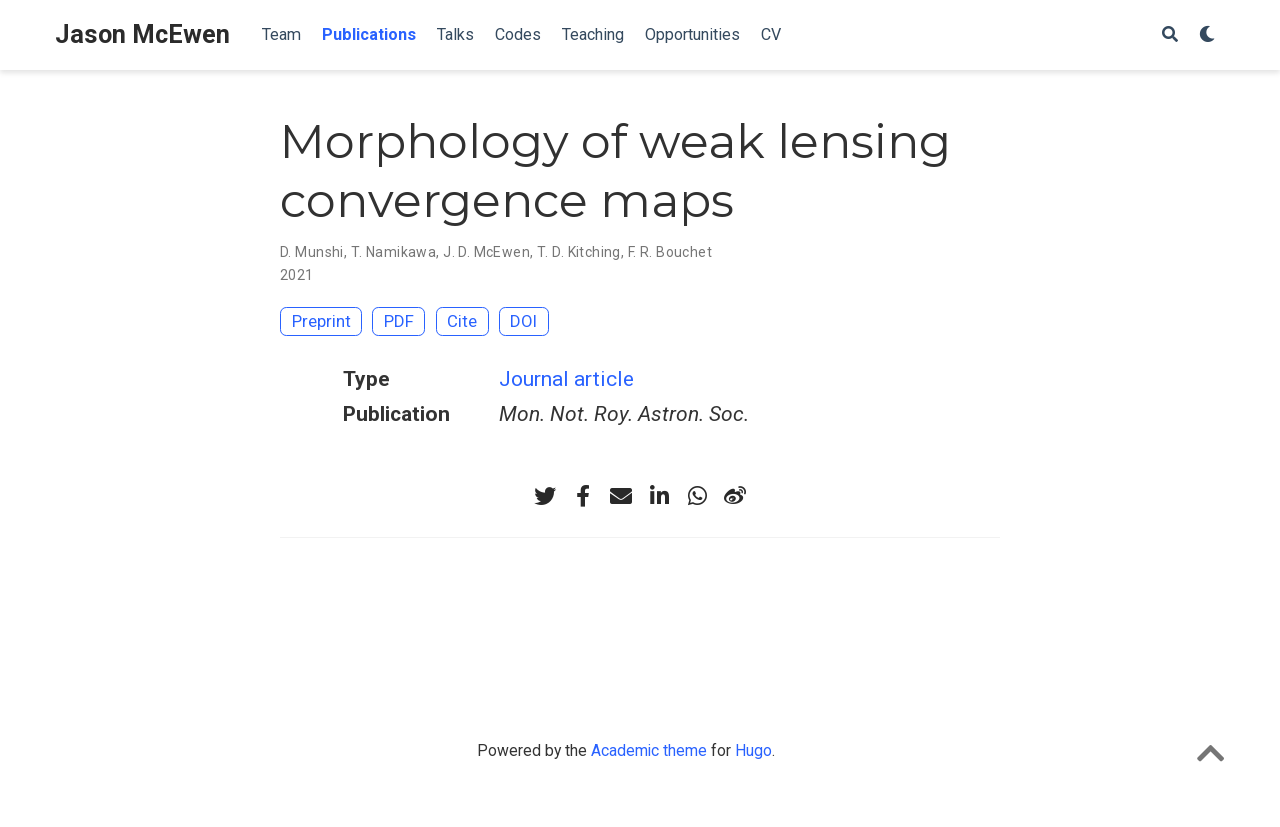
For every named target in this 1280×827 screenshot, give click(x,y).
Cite (462, 321)
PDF (399, 321)
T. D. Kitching (579, 252)
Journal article (566, 379)
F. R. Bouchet (670, 252)
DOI (523, 321)
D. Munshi (312, 252)
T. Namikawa (394, 252)
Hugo (753, 750)
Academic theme (649, 750)
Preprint (321, 321)
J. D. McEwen (486, 252)
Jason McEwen (142, 34)
